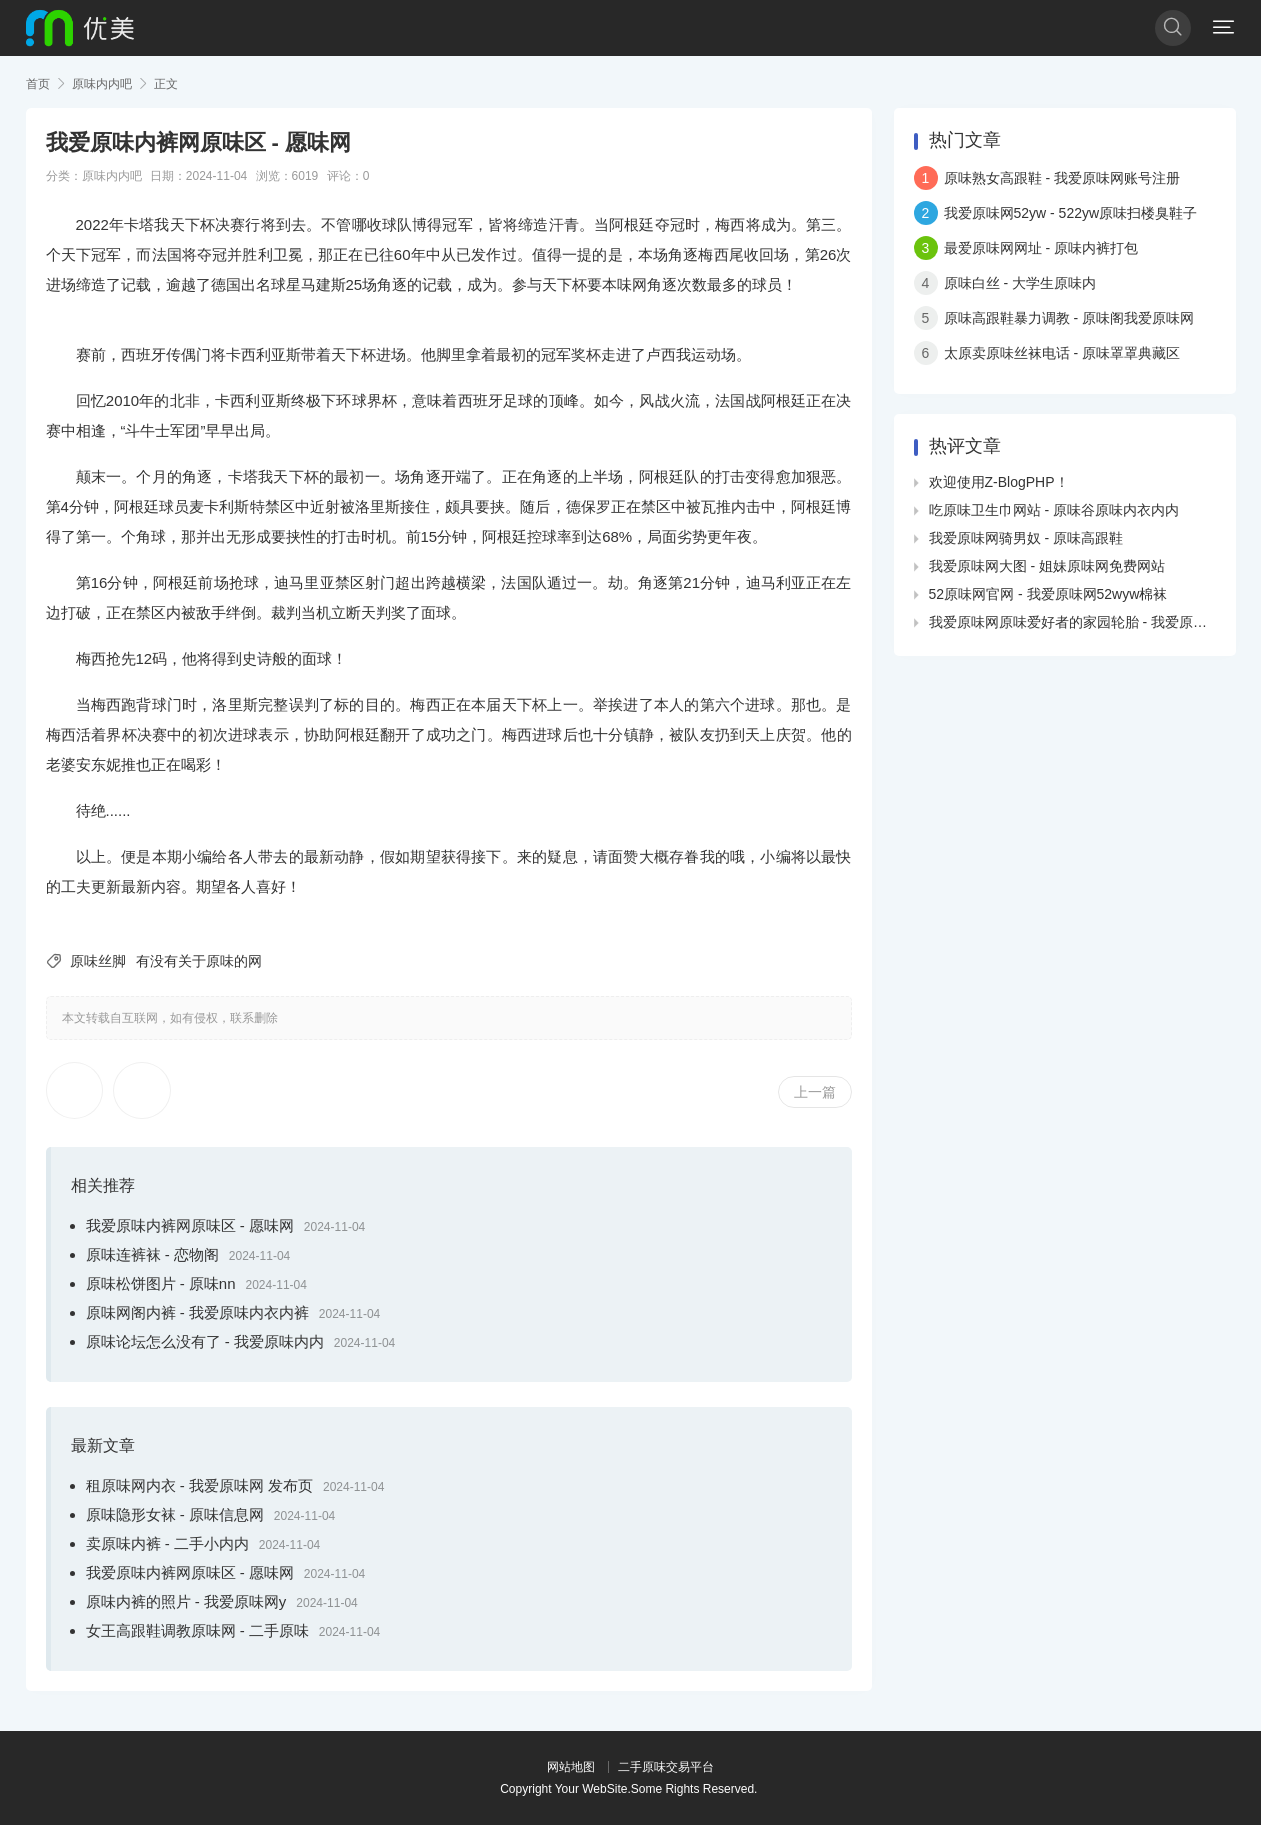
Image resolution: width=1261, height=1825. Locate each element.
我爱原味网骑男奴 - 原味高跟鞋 (1026, 538)
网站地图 (571, 1767)
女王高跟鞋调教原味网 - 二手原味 (197, 1630)
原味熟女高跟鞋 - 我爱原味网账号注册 (1062, 178)
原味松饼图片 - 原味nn (161, 1283)
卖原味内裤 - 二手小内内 (167, 1543)
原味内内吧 (102, 84)
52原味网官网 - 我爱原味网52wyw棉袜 (1048, 594)
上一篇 (815, 1092)
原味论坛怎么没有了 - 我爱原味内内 (205, 1341)
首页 (38, 84)
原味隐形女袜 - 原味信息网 (175, 1514)
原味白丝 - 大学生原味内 (1020, 283)
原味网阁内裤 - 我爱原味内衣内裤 (197, 1312)
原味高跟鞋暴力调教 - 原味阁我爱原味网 (1069, 318)
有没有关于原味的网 (199, 961)
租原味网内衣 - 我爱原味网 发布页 (200, 1485)
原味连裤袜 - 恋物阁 (152, 1254)
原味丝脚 (98, 961)
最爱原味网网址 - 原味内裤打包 (1041, 248)
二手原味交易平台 (666, 1767)
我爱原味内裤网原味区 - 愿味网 (190, 1225)
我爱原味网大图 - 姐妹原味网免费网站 (1047, 566)
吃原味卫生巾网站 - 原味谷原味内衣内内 (1054, 510)
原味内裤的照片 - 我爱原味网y (186, 1601)
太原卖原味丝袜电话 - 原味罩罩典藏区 (1062, 353)
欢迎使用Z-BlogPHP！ (999, 482)
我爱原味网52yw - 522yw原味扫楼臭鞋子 (1071, 213)
